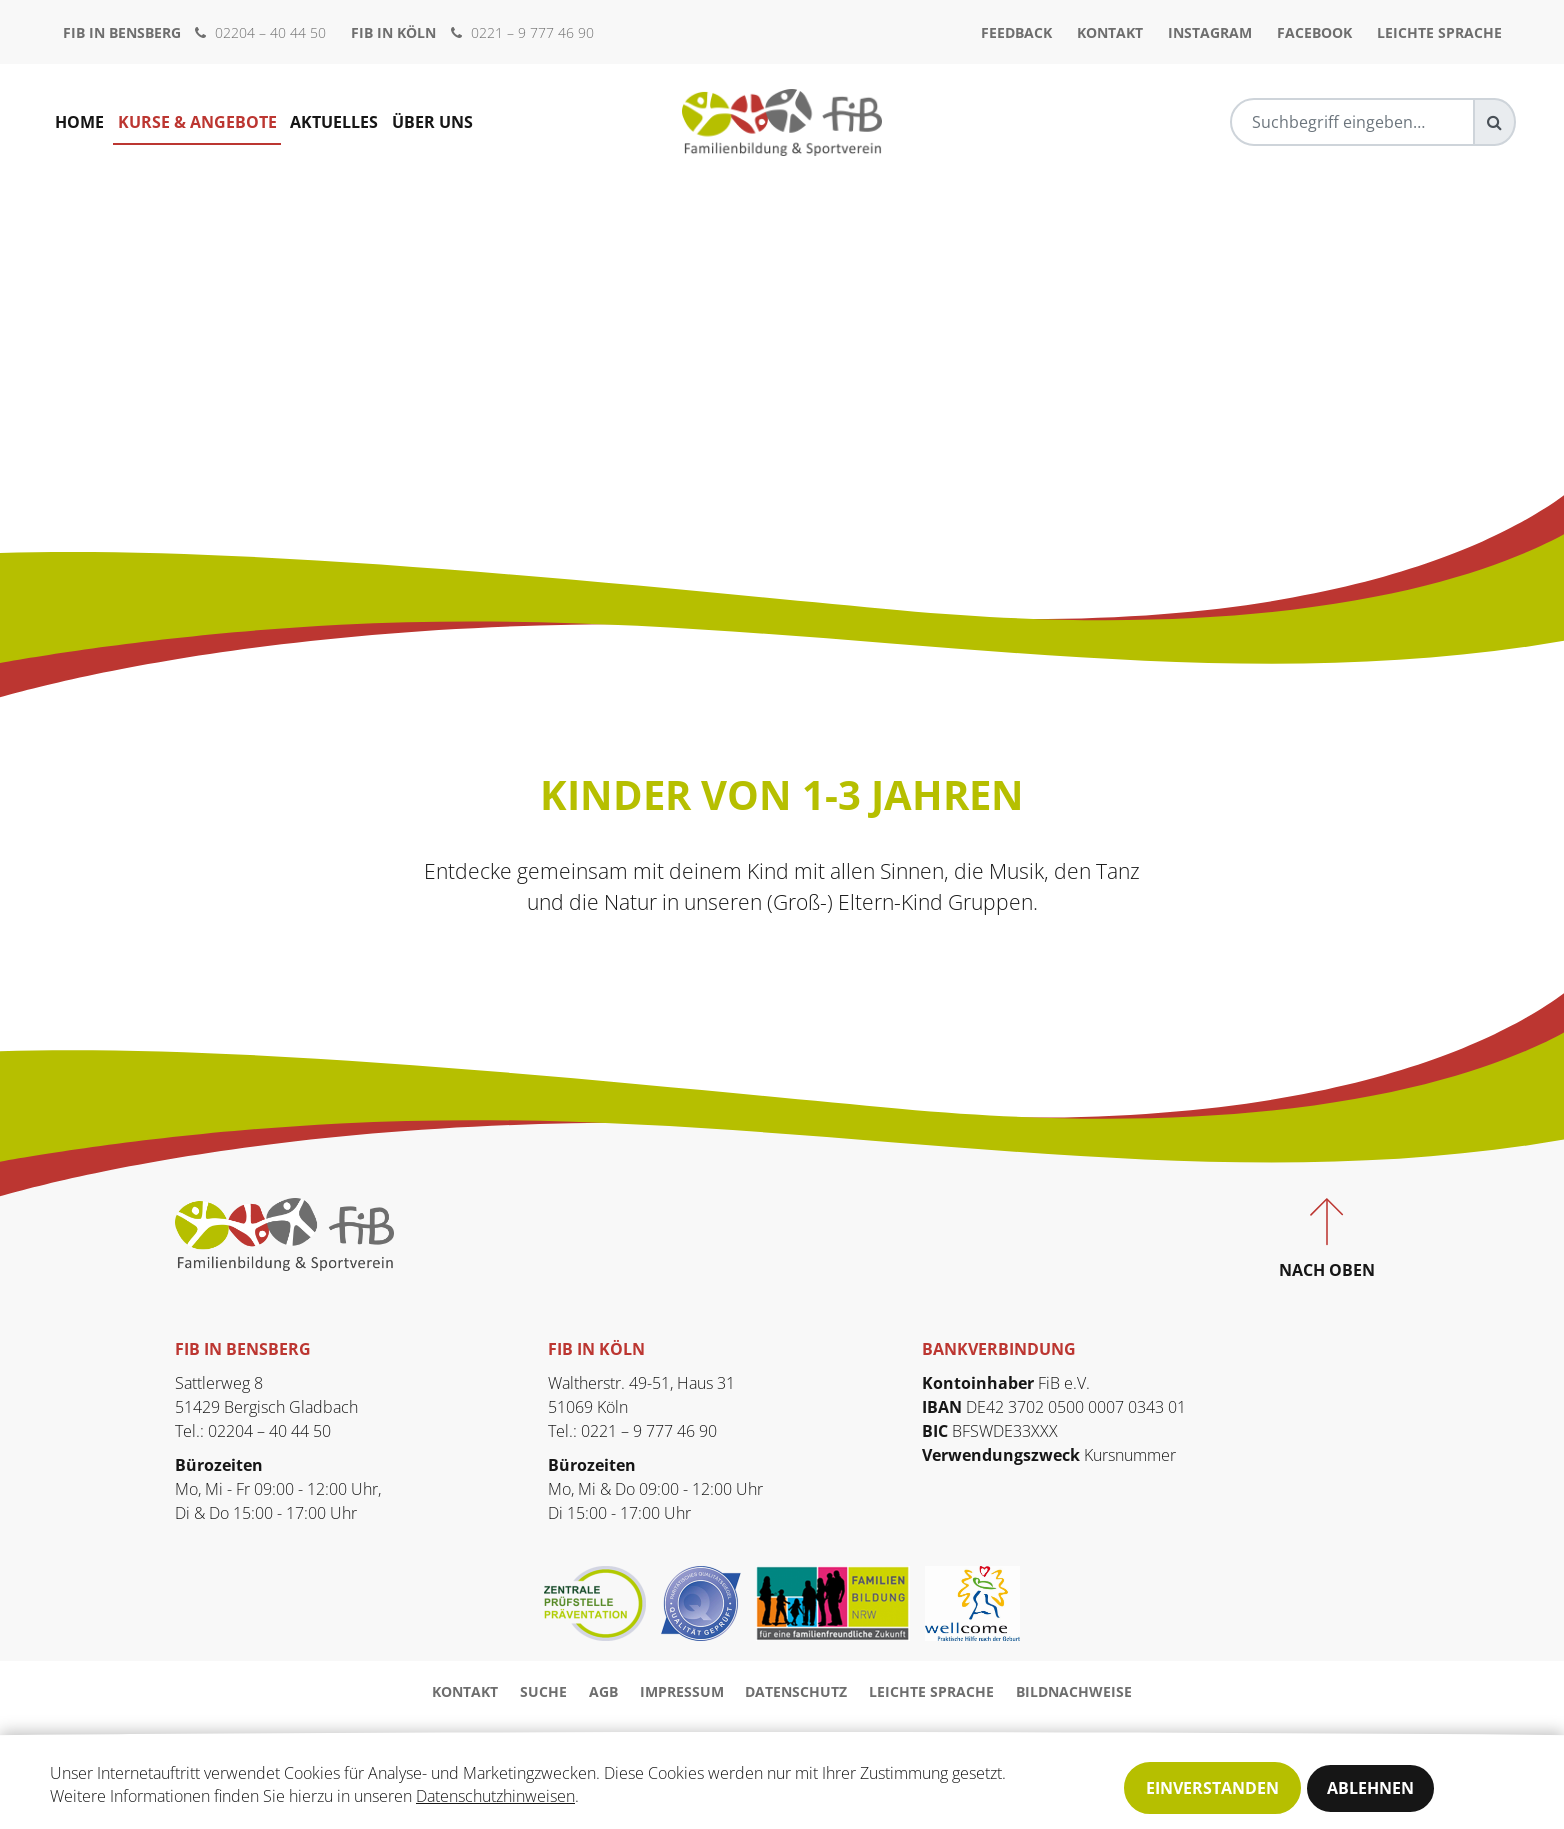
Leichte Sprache (1439, 32)
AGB (603, 1691)
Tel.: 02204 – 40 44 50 (253, 1431)
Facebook (1314, 32)
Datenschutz (796, 1691)
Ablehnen (1370, 1788)
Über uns (433, 122)
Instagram (1210, 32)
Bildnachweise (1074, 1691)
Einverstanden (1212, 1788)
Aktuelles (335, 122)
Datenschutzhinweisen (495, 1798)
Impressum (682, 1691)
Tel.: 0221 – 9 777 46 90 (632, 1431)
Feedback (1016, 32)
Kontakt (1110, 32)
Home (79, 122)
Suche (543, 1691)
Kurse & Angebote (197, 122)
